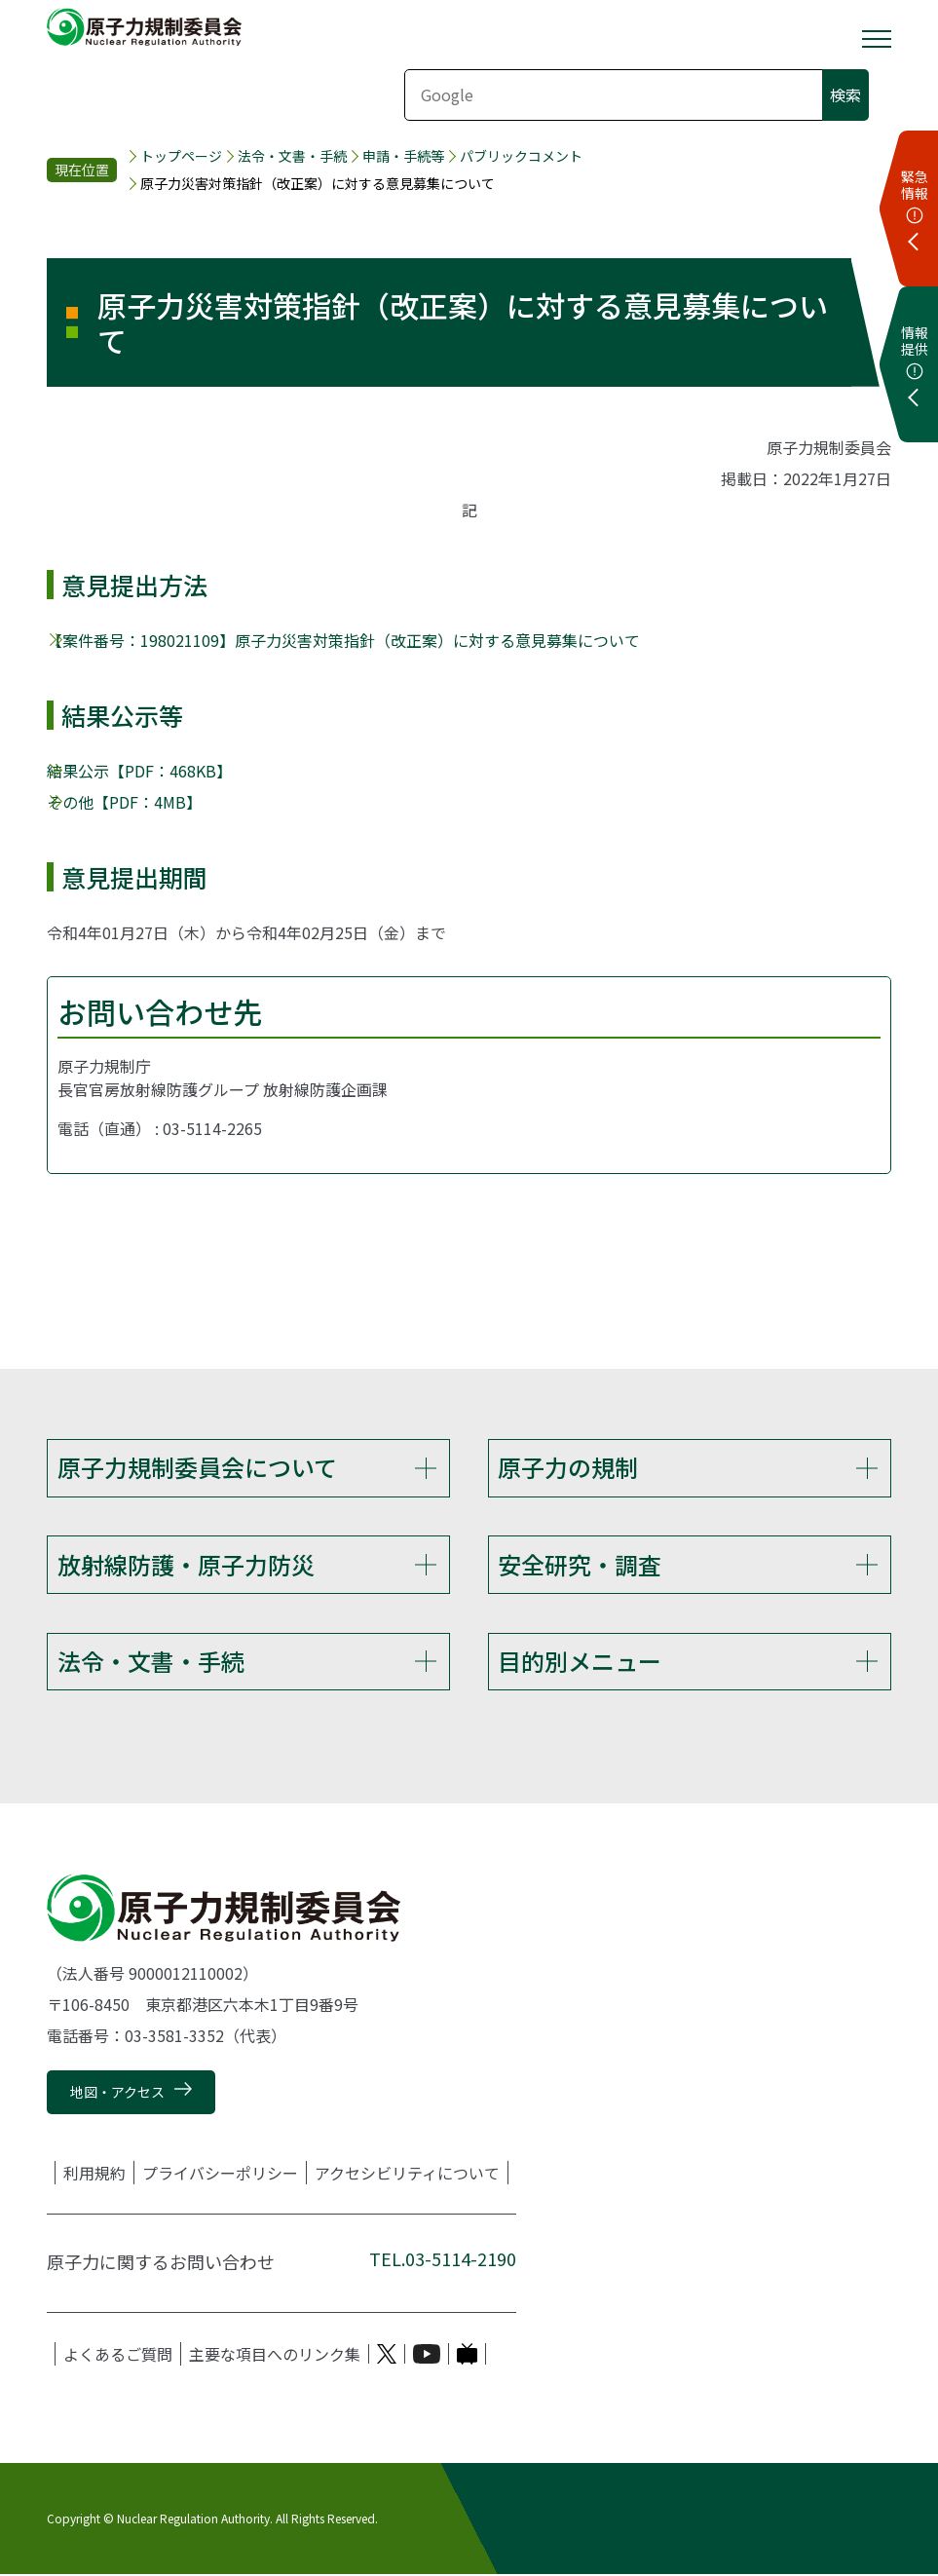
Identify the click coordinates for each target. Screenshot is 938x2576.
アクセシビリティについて (407, 2173)
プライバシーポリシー (220, 2173)
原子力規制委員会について (197, 1467)
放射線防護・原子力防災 (186, 1564)
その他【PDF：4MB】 (124, 802)
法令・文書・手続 (292, 156)
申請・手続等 (403, 156)
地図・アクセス (117, 2092)
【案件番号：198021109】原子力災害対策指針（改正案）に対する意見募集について (343, 640)
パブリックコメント (521, 156)
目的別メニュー (579, 1662)
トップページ (181, 156)
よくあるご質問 (117, 2355)
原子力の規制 (568, 1467)
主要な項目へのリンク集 (274, 2355)
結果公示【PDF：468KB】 (139, 770)
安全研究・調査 (579, 1564)
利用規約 (94, 2173)
